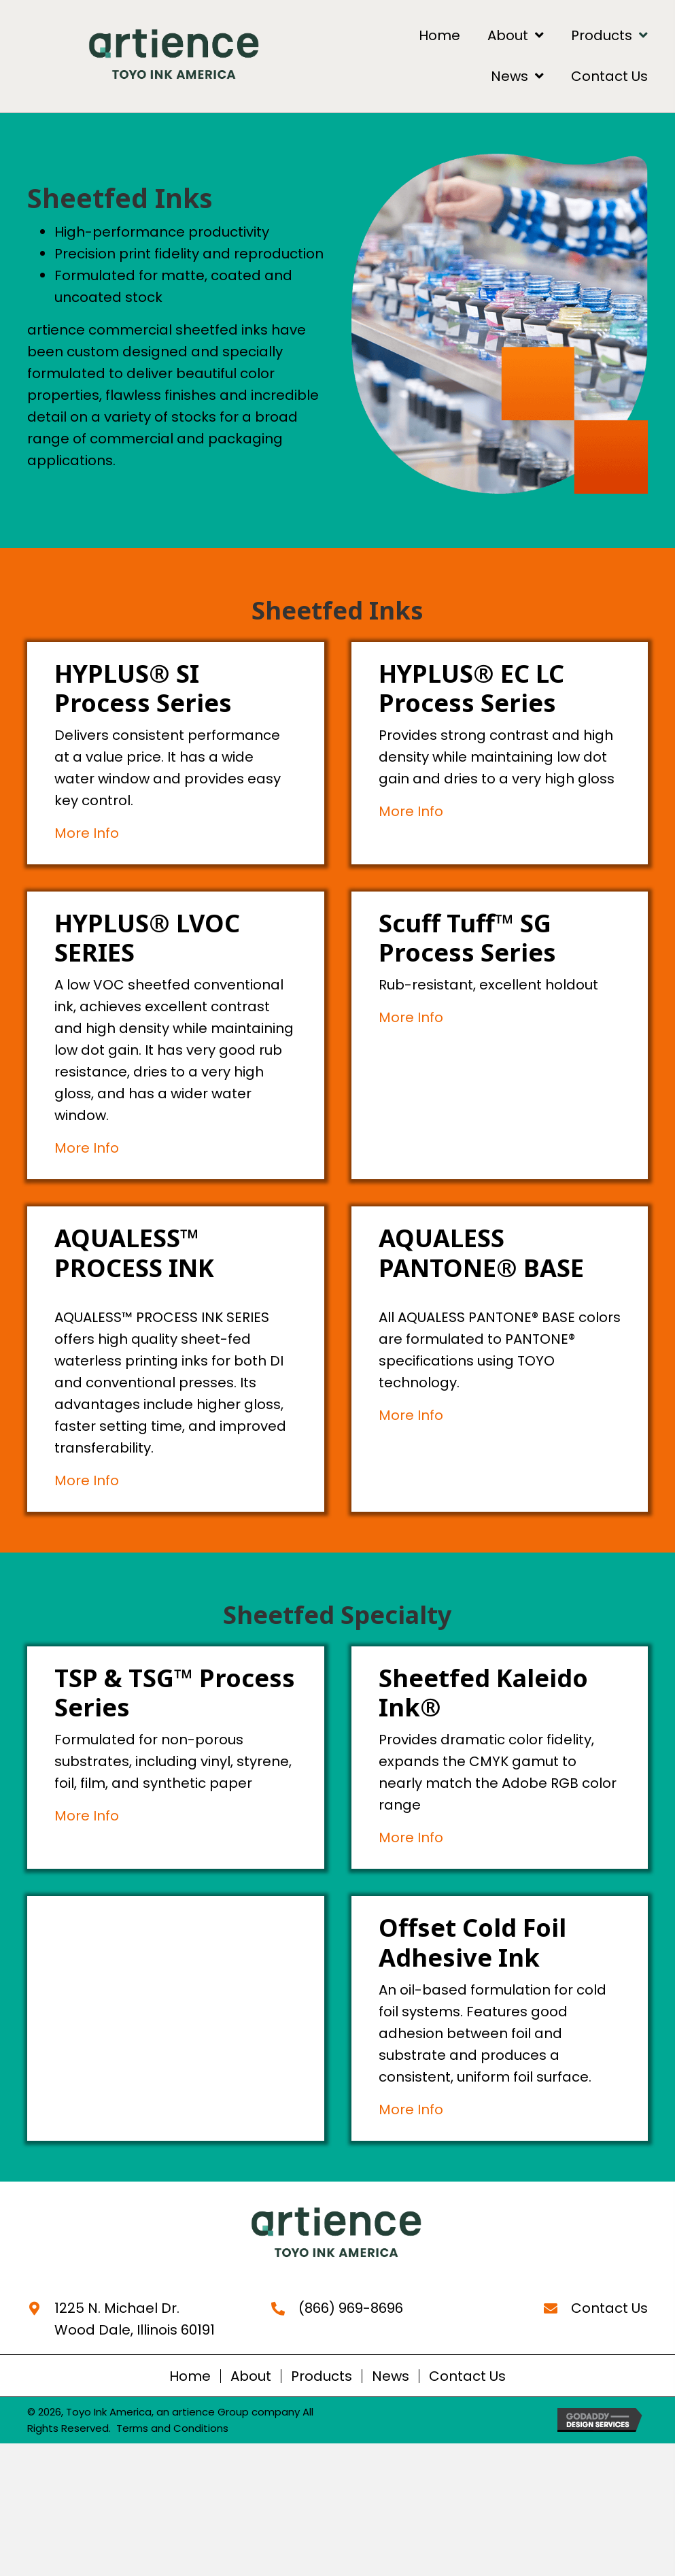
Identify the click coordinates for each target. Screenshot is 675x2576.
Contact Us (609, 2308)
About (250, 2376)
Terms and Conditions (172, 2428)
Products (321, 2376)
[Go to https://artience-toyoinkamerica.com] (338, 2234)
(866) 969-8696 (350, 2308)
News (390, 2376)
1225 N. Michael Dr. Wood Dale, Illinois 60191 (134, 2319)
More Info (86, 833)
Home (190, 2376)
